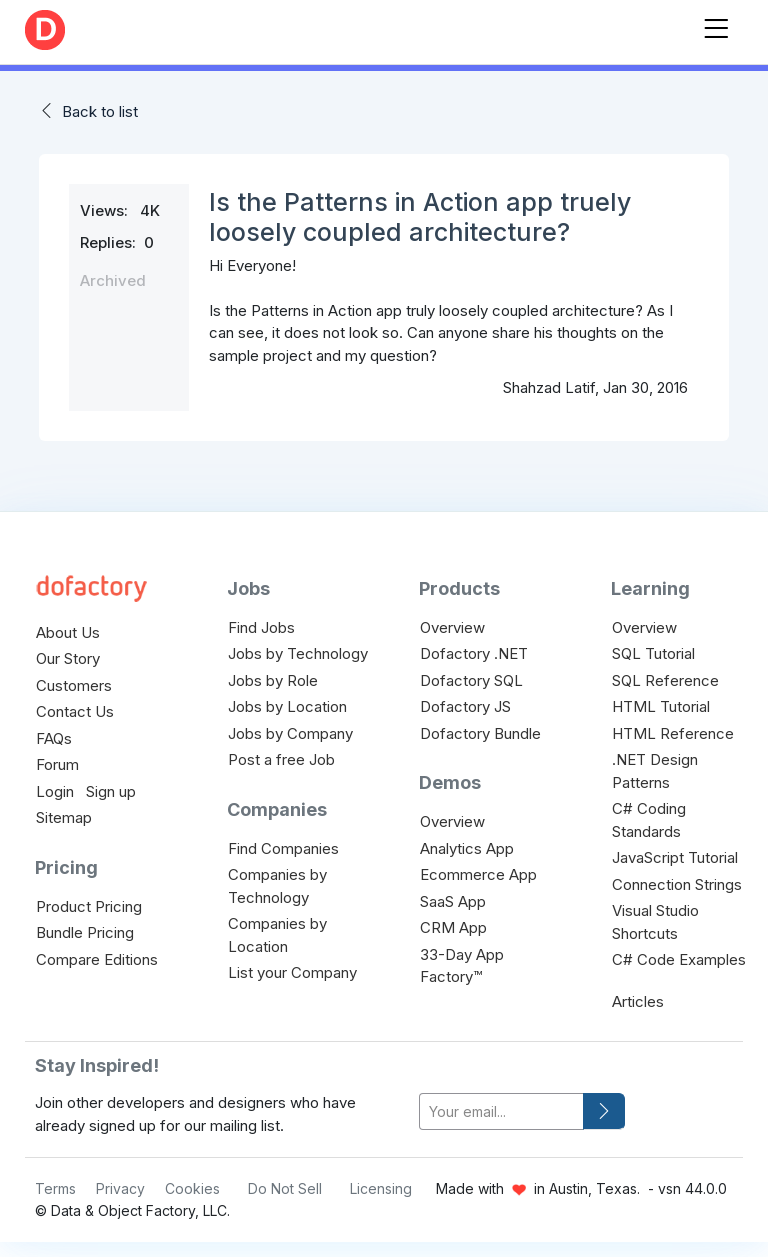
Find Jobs (261, 627)
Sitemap (64, 817)
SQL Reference (665, 680)
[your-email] (501, 1111)
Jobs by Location (287, 706)
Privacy (120, 1188)
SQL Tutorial (653, 653)
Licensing (381, 1188)
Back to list (100, 111)
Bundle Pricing (85, 932)
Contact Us (75, 711)
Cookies (192, 1188)
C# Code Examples (679, 959)
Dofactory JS (465, 706)
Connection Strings (677, 884)
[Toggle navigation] (716, 24)
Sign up (111, 791)
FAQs (54, 738)
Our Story (68, 658)
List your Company (292, 972)
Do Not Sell (285, 1188)
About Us (68, 632)
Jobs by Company (290, 733)
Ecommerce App (478, 874)
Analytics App (467, 848)
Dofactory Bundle (480, 733)
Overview (452, 627)
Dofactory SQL (471, 680)
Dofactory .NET (474, 653)
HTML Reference (673, 733)
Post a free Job (281, 759)
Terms (55, 1188)
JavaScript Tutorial (675, 857)
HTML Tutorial (661, 706)
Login (55, 791)
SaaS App (453, 901)
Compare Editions (97, 959)
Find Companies (283, 848)
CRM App (453, 927)
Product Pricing (89, 906)
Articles (638, 1001)
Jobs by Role (273, 680)
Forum (57, 764)
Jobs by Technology (298, 653)
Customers (74, 685)
